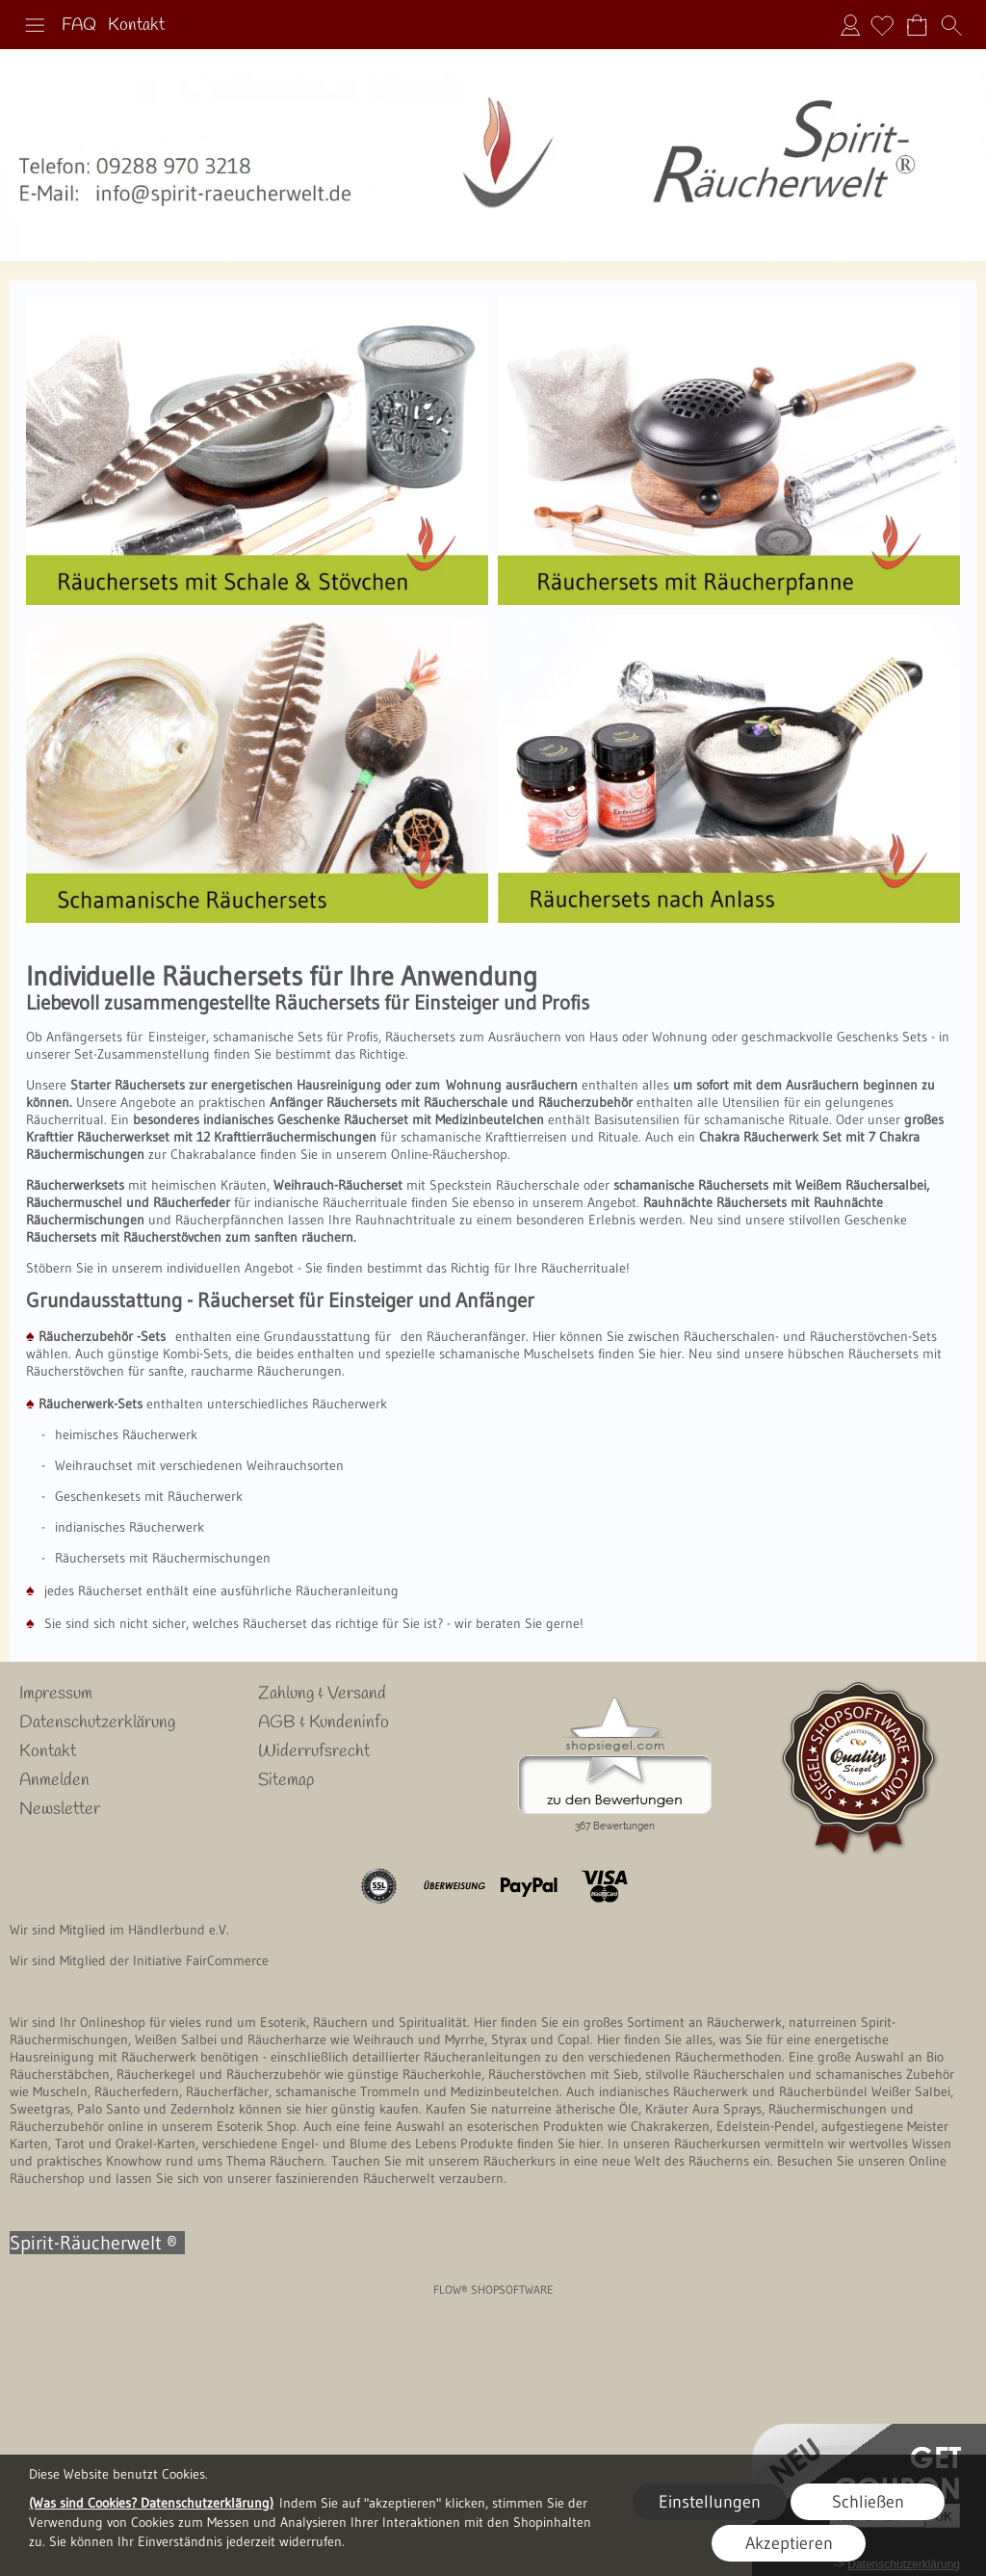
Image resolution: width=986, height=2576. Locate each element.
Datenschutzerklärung (97, 1722)
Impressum (55, 1693)
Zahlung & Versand (322, 1693)
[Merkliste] (882, 25)
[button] (34, 25)
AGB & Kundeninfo (323, 1722)
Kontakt (136, 25)
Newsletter (59, 1809)
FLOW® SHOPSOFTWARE (493, 2289)
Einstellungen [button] (710, 2501)
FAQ (79, 25)
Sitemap (286, 1780)
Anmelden (850, 25)
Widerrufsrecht (314, 1751)
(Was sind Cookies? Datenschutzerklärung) (151, 2502)
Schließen (868, 2501)
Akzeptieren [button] (789, 2543)
